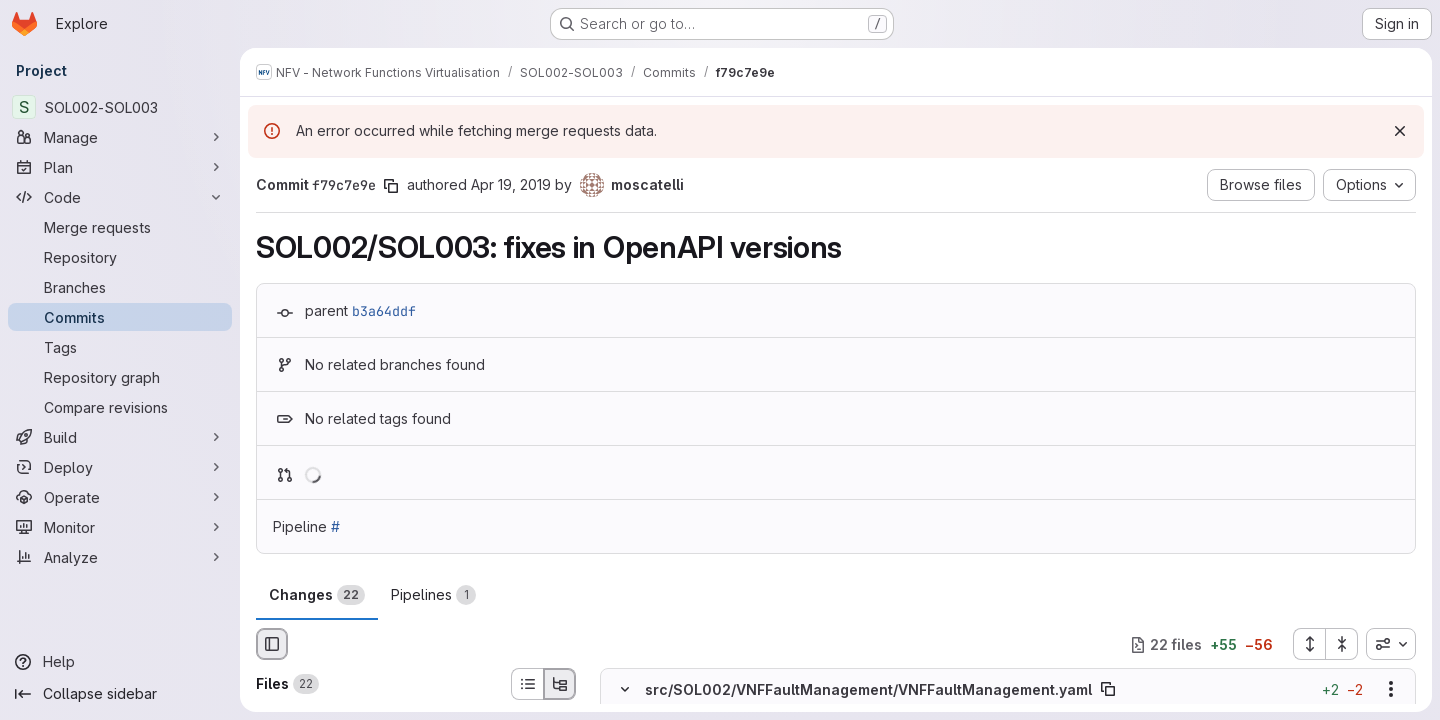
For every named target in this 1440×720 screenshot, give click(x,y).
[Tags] (120, 347)
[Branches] (120, 287)
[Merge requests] (120, 227)
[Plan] (120, 167)
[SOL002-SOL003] (120, 107)
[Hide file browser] (272, 644)
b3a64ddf (384, 311)
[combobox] (1391, 644)
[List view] (527, 684)
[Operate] (120, 497)
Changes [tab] (317, 595)
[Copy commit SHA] (391, 186)
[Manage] (120, 137)
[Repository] (120, 257)
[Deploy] (120, 467)
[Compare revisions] (120, 407)
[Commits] (120, 317)
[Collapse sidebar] (120, 694)
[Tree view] (560, 684)
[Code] (120, 197)
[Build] (120, 437)
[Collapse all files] (1342, 644)
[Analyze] (120, 557)
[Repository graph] (120, 377)
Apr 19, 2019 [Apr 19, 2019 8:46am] (511, 184)
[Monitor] (120, 527)
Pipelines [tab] (433, 595)
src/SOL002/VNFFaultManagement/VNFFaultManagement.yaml (868, 689)
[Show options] (1391, 690)
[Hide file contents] (625, 690)
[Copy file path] (1108, 690)
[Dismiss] (1400, 131)
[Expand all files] (1309, 644)
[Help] (120, 662)
